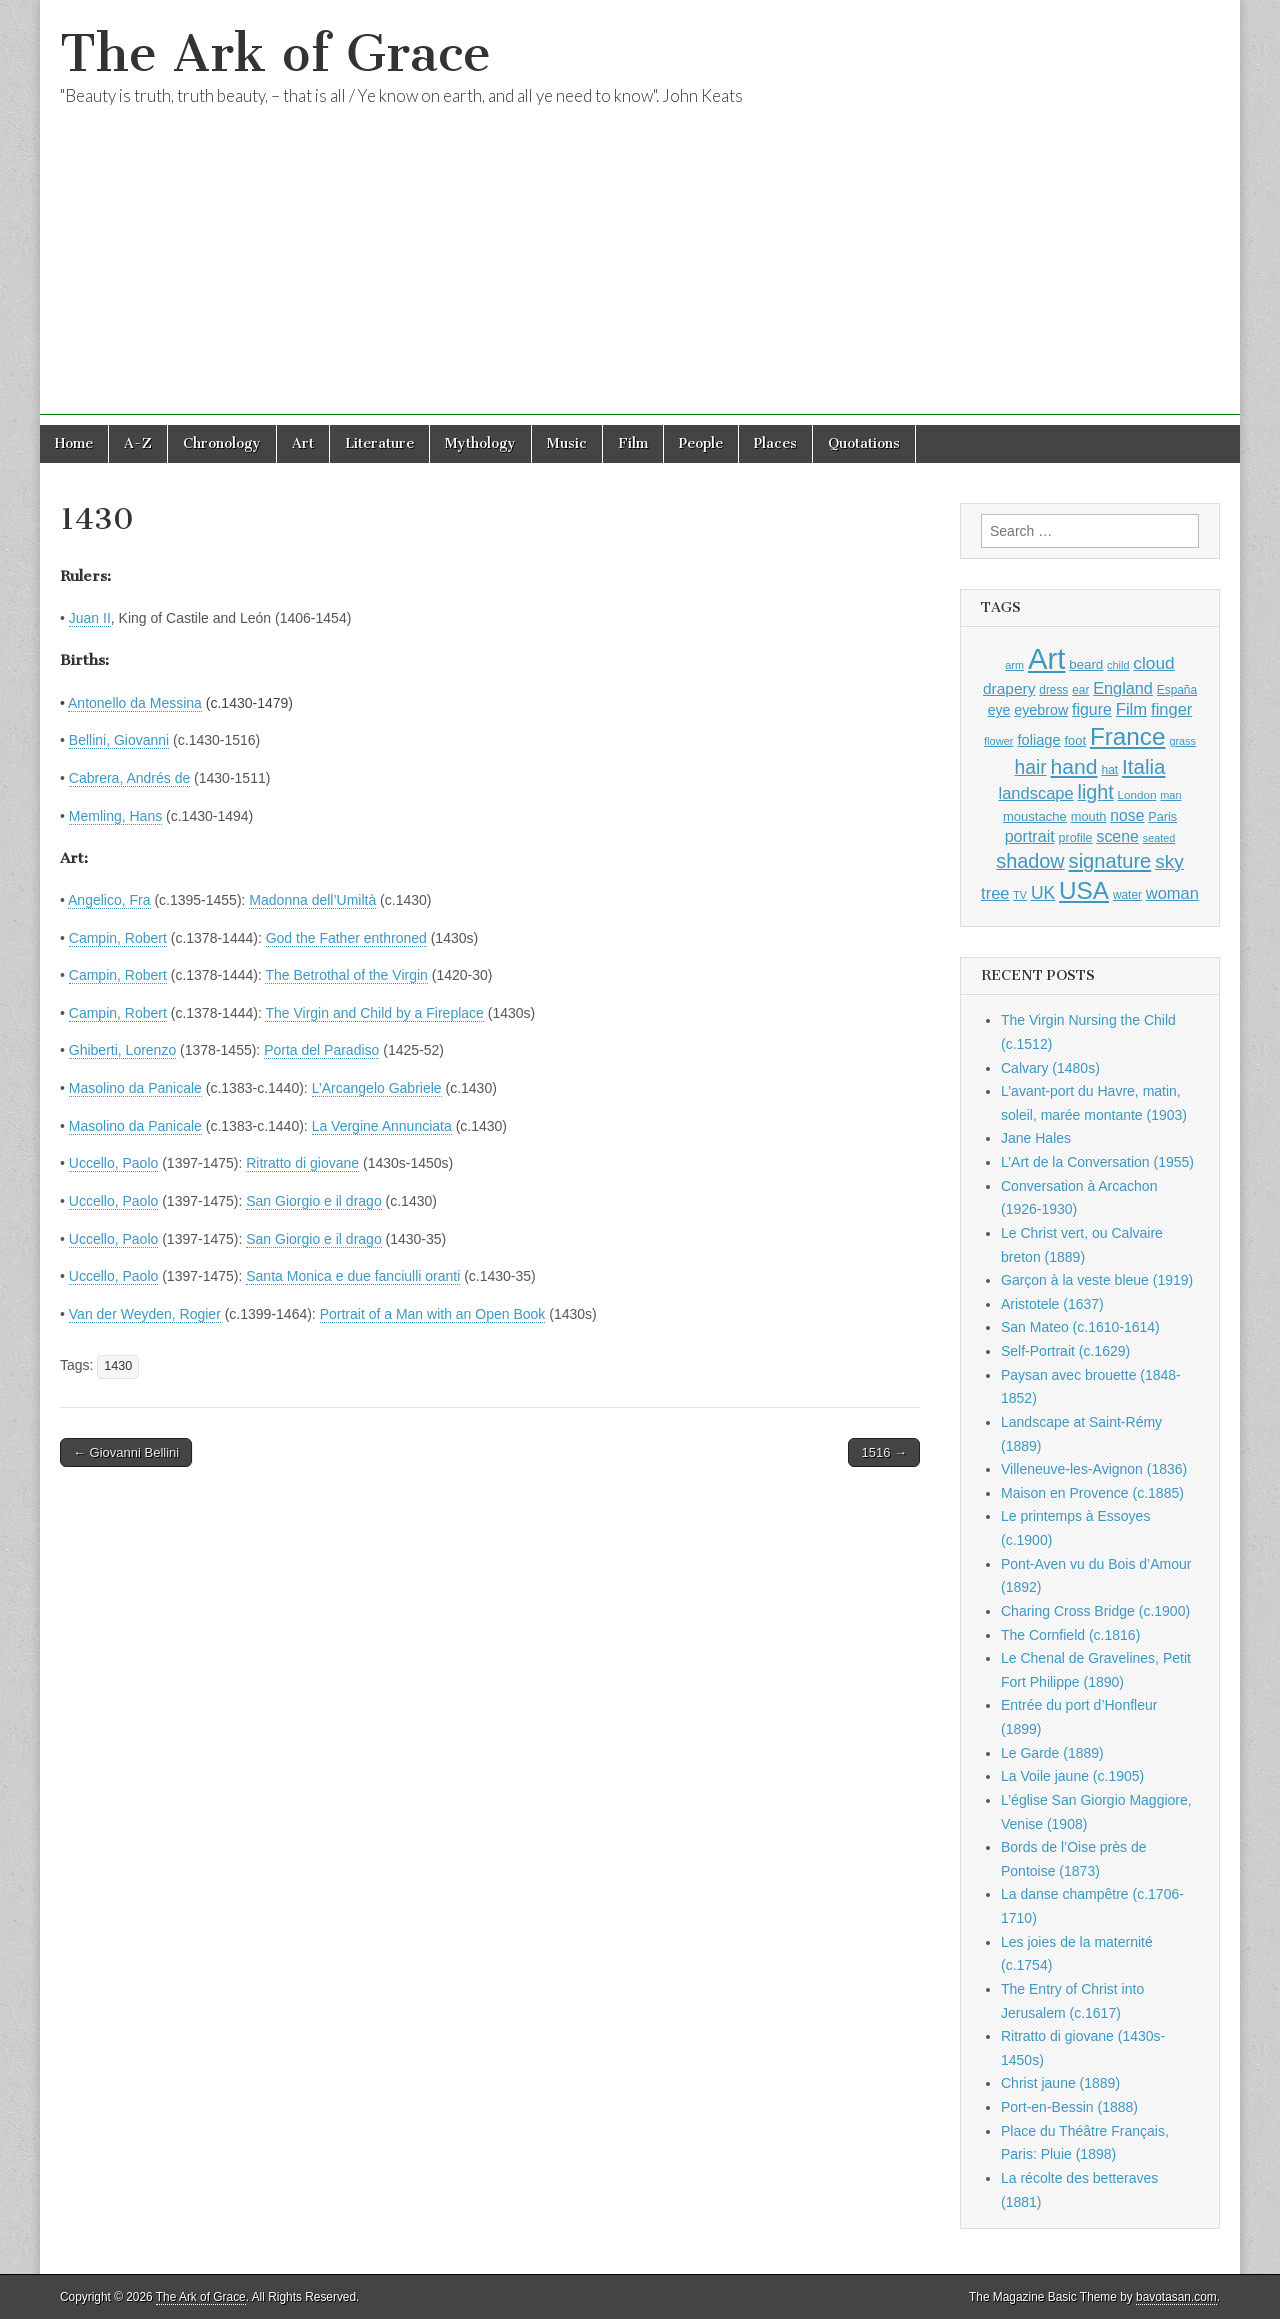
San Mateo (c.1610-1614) (1080, 1327)
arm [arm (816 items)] (1014, 665)
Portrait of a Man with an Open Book (433, 1314)
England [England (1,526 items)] (1123, 688)
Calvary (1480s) (1050, 1068)
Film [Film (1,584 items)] (1131, 709)
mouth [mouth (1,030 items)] (1089, 816)
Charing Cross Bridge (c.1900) (1095, 1611)
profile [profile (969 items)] (1076, 838)
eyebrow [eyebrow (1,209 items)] (1041, 710)
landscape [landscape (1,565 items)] (1036, 793)
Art (303, 443)
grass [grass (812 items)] (1182, 741)
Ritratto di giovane (302, 1163)
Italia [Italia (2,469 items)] (1143, 766)
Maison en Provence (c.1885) (1092, 1493)
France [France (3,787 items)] (1128, 736)
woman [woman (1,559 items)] (1172, 893)
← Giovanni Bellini (126, 1452)
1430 (118, 1366)
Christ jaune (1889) (1060, 2083)
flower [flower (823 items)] (998, 741)
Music (567, 443)
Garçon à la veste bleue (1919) (1097, 1280)
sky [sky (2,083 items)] (1169, 861)
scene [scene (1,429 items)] (1117, 836)
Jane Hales (1036, 1138)
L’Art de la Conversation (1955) (1097, 1162)
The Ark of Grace (275, 53)
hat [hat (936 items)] (1109, 770)
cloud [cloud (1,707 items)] (1153, 663)
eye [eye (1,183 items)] (999, 710)
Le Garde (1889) (1052, 1753)
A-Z (138, 443)
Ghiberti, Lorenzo (122, 1050)
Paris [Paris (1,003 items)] (1162, 817)
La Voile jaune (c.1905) (1072, 1776)
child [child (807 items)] (1118, 665)
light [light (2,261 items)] (1096, 792)
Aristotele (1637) (1052, 1304)
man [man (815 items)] (1170, 795)
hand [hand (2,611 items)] (1074, 766)
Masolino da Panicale (135, 1088)
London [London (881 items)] (1137, 794)
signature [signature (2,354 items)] (1110, 861)
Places (775, 443)
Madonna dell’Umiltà (312, 900)
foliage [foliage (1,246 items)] (1038, 740)
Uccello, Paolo (114, 1163)
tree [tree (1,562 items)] (995, 893)
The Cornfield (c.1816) (1070, 1635)
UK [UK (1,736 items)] (1043, 893)
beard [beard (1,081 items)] (1086, 664)
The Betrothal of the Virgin (346, 975)
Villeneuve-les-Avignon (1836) (1094, 1469)
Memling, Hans (115, 816)
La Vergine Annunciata (382, 1126)
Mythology (480, 443)
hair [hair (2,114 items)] (1031, 767)
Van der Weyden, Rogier (145, 1314)
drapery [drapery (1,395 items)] (1009, 688)
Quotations (864, 443)
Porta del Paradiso (321, 1050)
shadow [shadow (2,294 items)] (1030, 861)
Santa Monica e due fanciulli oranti (353, 1276)
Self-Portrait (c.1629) (1065, 1351)
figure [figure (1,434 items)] (1092, 709)
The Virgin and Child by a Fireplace (374, 1013)
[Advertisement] (640, 275)
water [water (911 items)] (1127, 895)
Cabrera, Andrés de (129, 778)
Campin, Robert (118, 938)
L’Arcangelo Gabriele (377, 1088)
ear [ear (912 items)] (1080, 690)
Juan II (90, 618)
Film (633, 443)
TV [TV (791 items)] (1020, 895)
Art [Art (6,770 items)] (1046, 658)
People (701, 443)
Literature (379, 443)
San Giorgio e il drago (313, 1201)
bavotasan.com (1176, 2297)
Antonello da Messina (135, 703)
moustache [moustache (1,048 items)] (1035, 816)
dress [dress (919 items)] (1053, 690)
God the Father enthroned (346, 938)
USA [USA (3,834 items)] (1084, 890)
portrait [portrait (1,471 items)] (1030, 836)
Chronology (222, 443)
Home (74, 443)
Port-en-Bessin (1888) (1069, 2107)
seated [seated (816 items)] (1159, 838)
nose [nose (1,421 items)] (1127, 815)
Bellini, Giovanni (119, 740)
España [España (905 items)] (1177, 690)
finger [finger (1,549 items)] (1171, 709)
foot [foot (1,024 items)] (1075, 740)
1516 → (884, 1452)
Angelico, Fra (109, 900)
